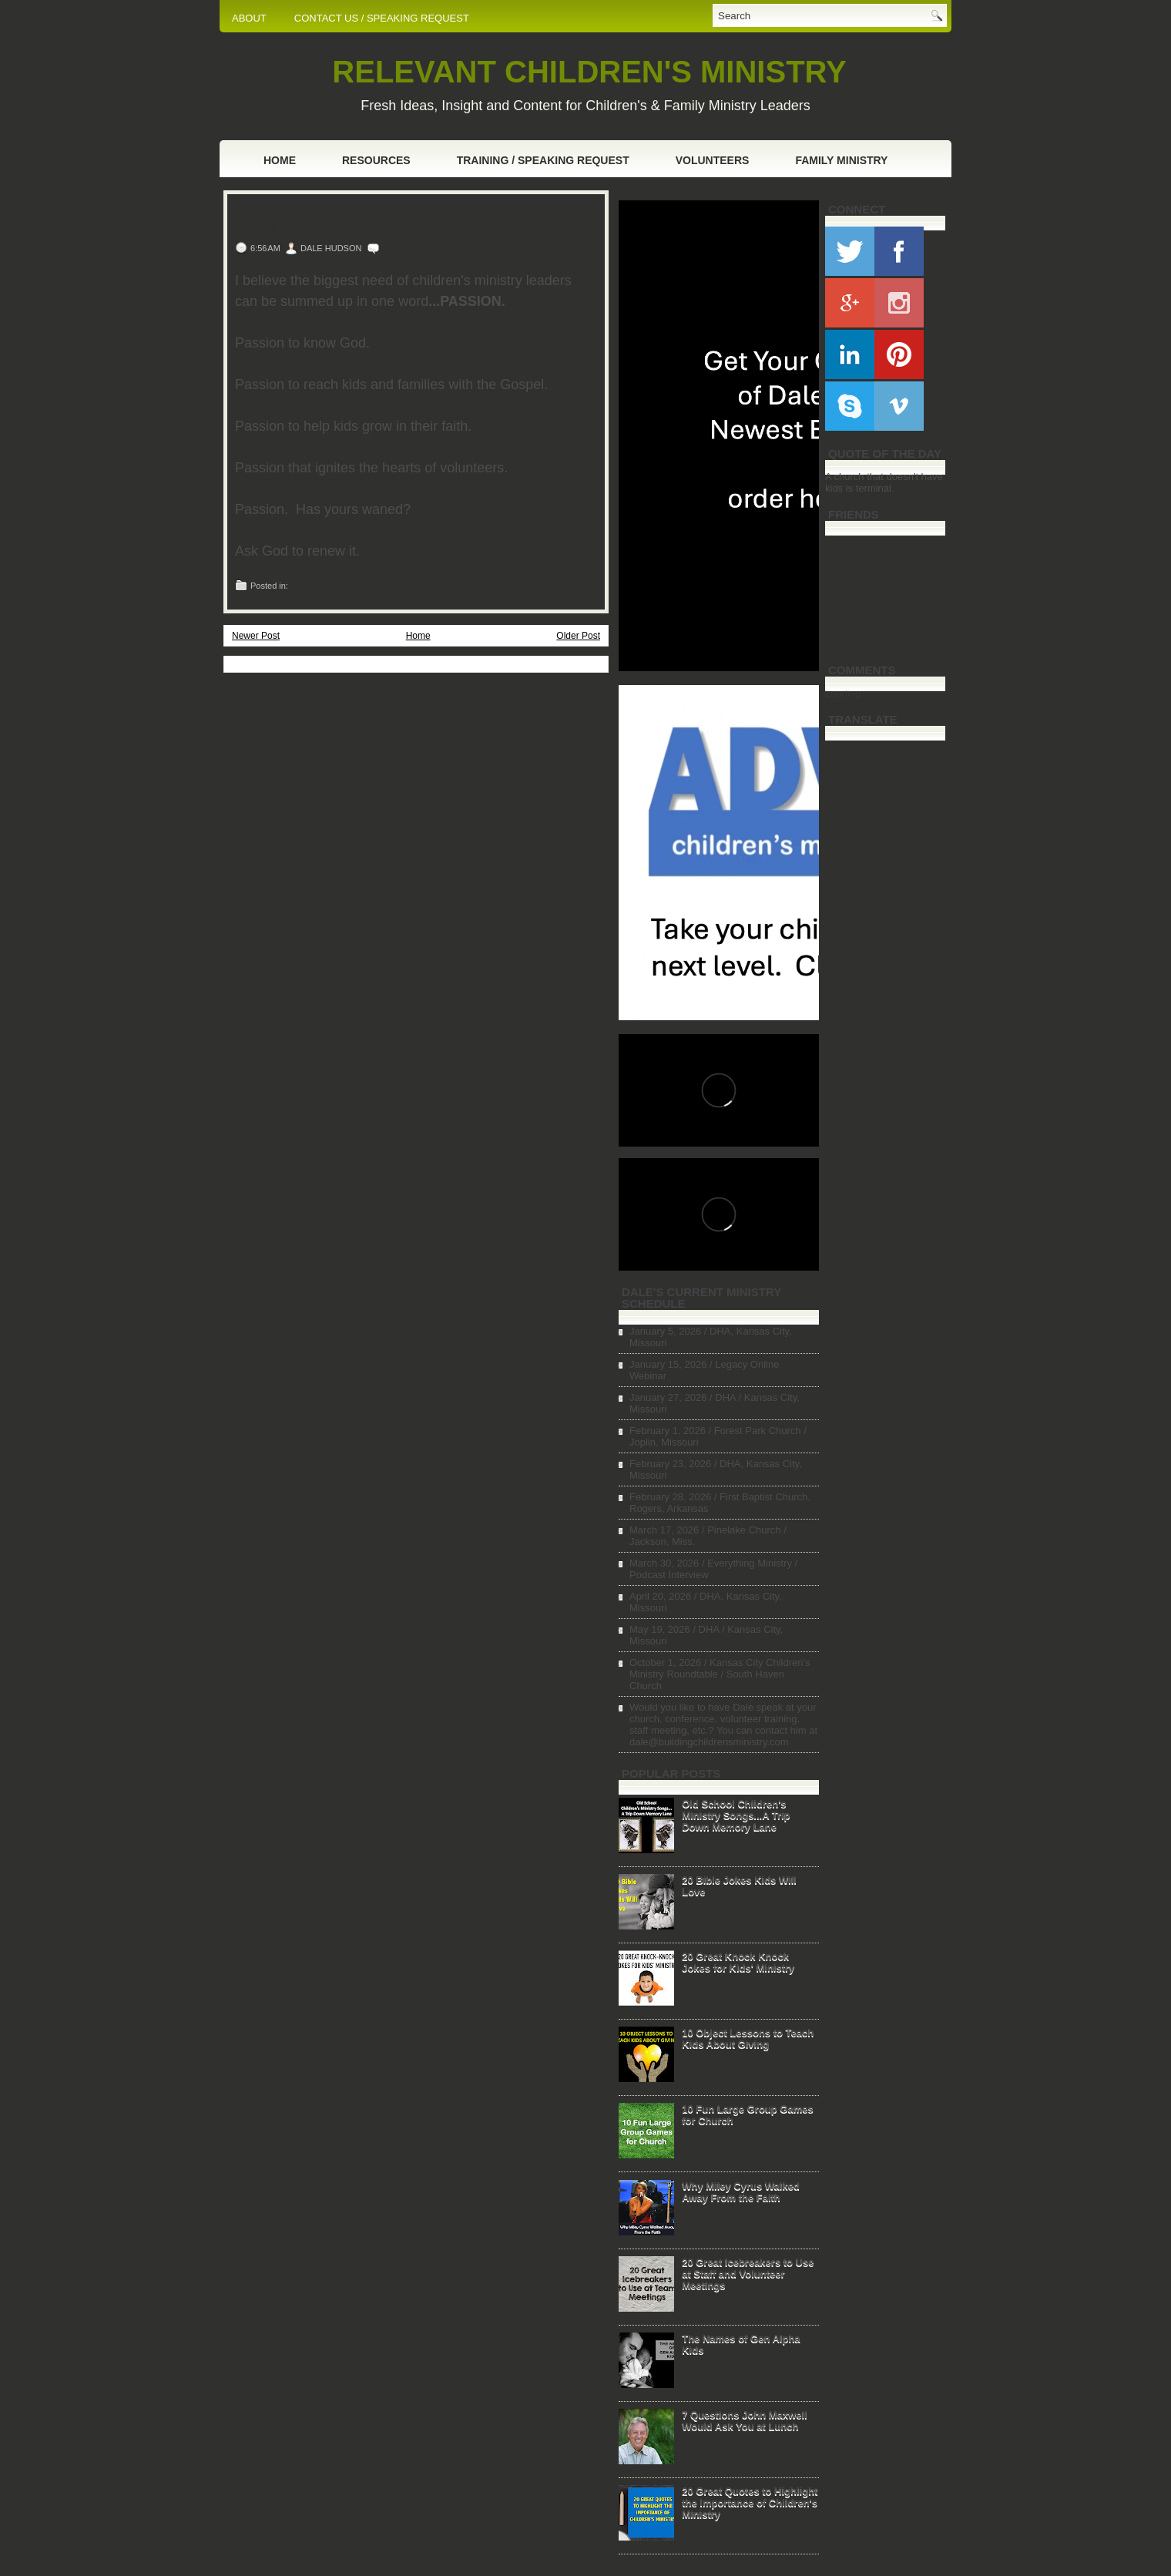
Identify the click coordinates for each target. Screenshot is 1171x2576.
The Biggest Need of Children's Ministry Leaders (393, 219)
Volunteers (713, 160)
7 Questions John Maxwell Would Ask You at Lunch (744, 2420)
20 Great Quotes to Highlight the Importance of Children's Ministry (749, 2502)
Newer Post (256, 635)
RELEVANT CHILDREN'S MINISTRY (589, 72)
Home (279, 160)
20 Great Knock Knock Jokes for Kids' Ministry (738, 1961)
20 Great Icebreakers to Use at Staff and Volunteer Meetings (748, 2273)
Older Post (578, 635)
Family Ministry (841, 160)
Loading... (847, 693)
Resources (376, 160)
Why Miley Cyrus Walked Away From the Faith (741, 2191)
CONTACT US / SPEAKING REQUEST (381, 18)
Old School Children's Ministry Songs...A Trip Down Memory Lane (736, 1815)
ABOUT (249, 18)
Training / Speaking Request (543, 160)
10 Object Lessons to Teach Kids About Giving (748, 2038)
